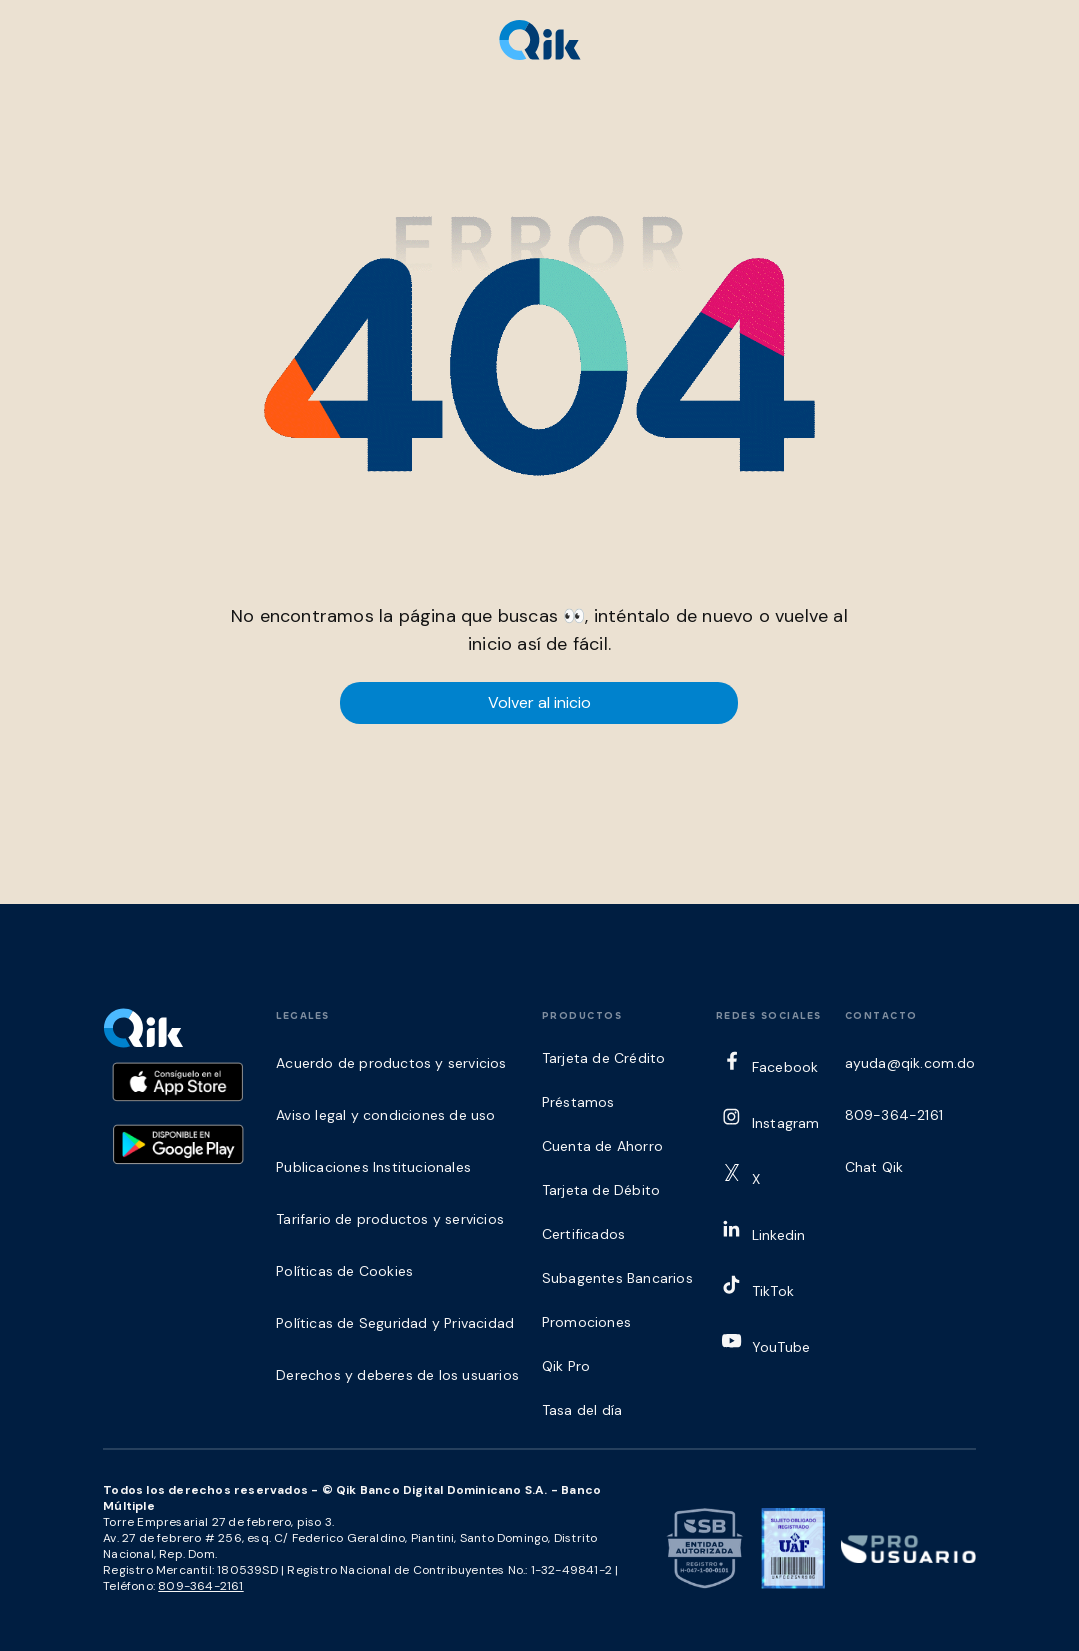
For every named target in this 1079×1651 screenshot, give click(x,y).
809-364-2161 (200, 1586)
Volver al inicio (539, 702)
